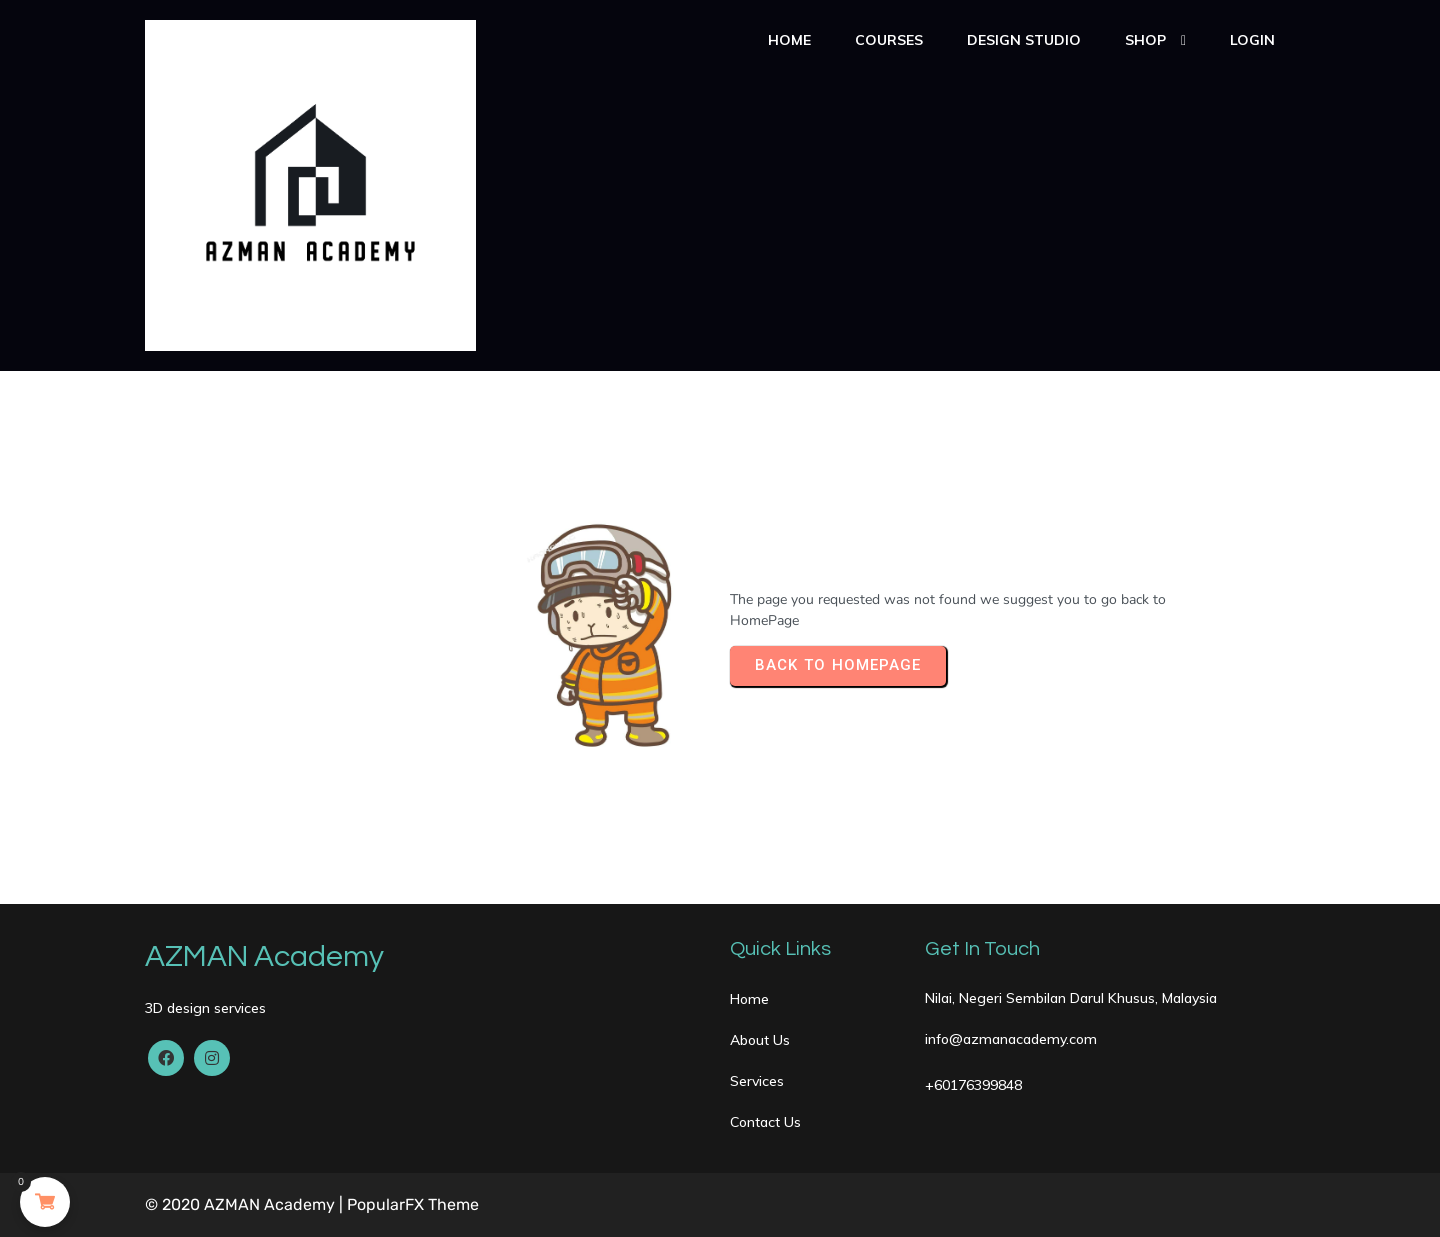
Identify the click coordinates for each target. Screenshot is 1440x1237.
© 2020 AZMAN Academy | (246, 1204)
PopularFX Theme (413, 1204)
